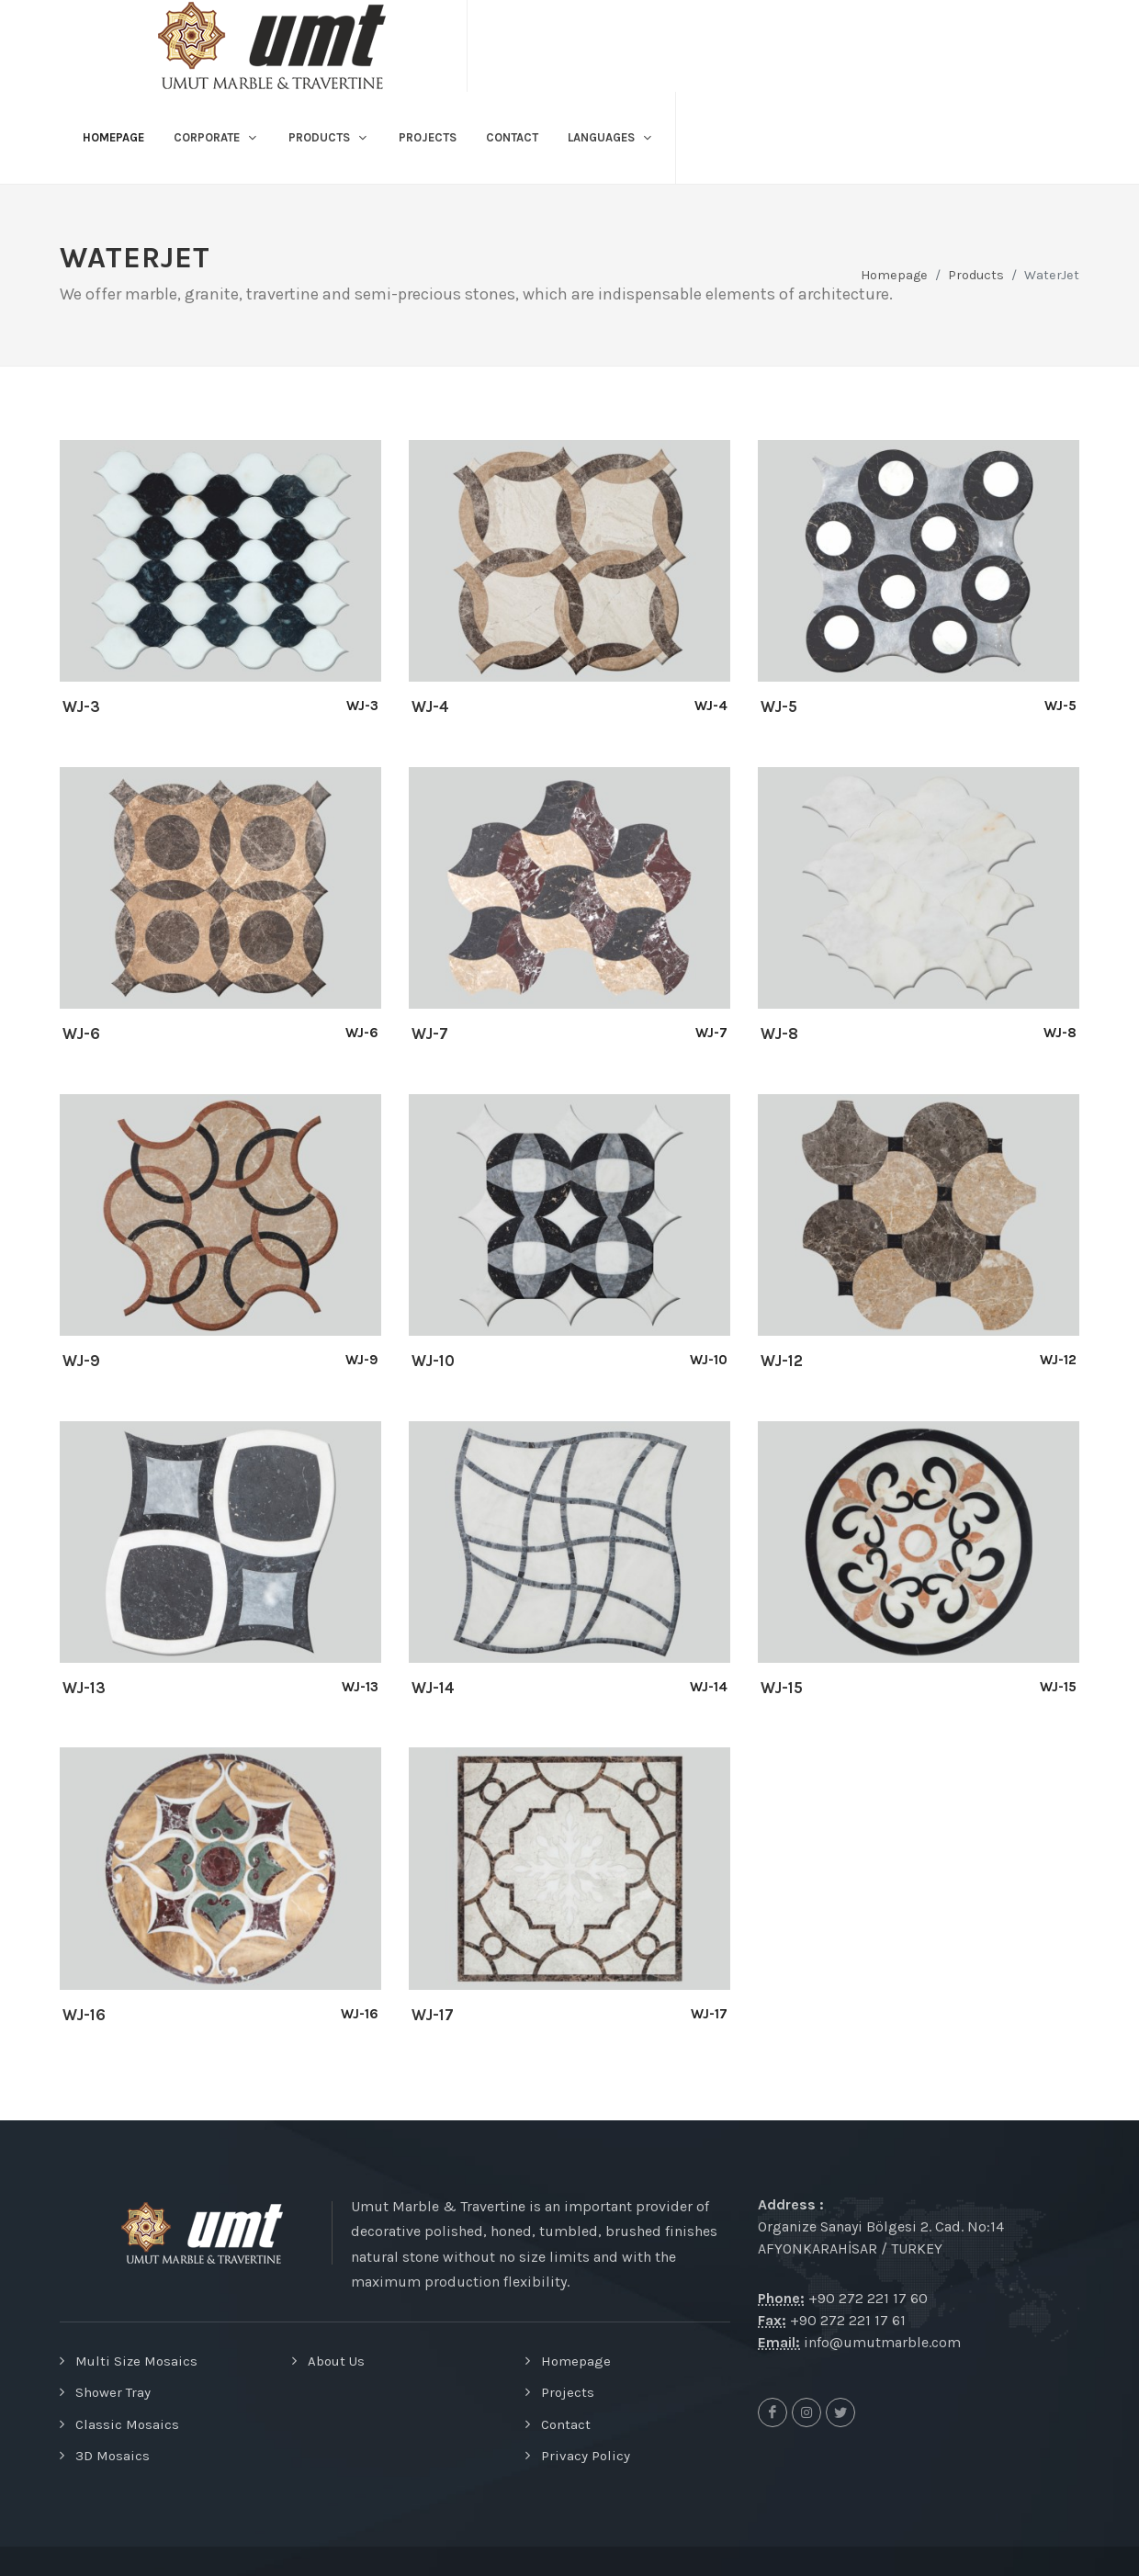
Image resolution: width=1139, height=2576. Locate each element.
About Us (336, 2361)
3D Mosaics (112, 2455)
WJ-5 (779, 706)
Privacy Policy (585, 2455)
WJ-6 (81, 1033)
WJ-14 (433, 1687)
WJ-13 (84, 1687)
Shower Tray (113, 2392)
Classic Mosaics (127, 2424)
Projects (567, 2392)
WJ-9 (81, 1360)
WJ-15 (782, 1687)
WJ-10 (433, 1360)
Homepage (894, 275)
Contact (566, 2424)
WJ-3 (81, 706)
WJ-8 (779, 1033)
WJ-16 (84, 2014)
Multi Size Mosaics (136, 2361)
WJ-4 (430, 706)
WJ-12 (782, 1360)
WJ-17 (433, 2014)
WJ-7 (430, 1033)
